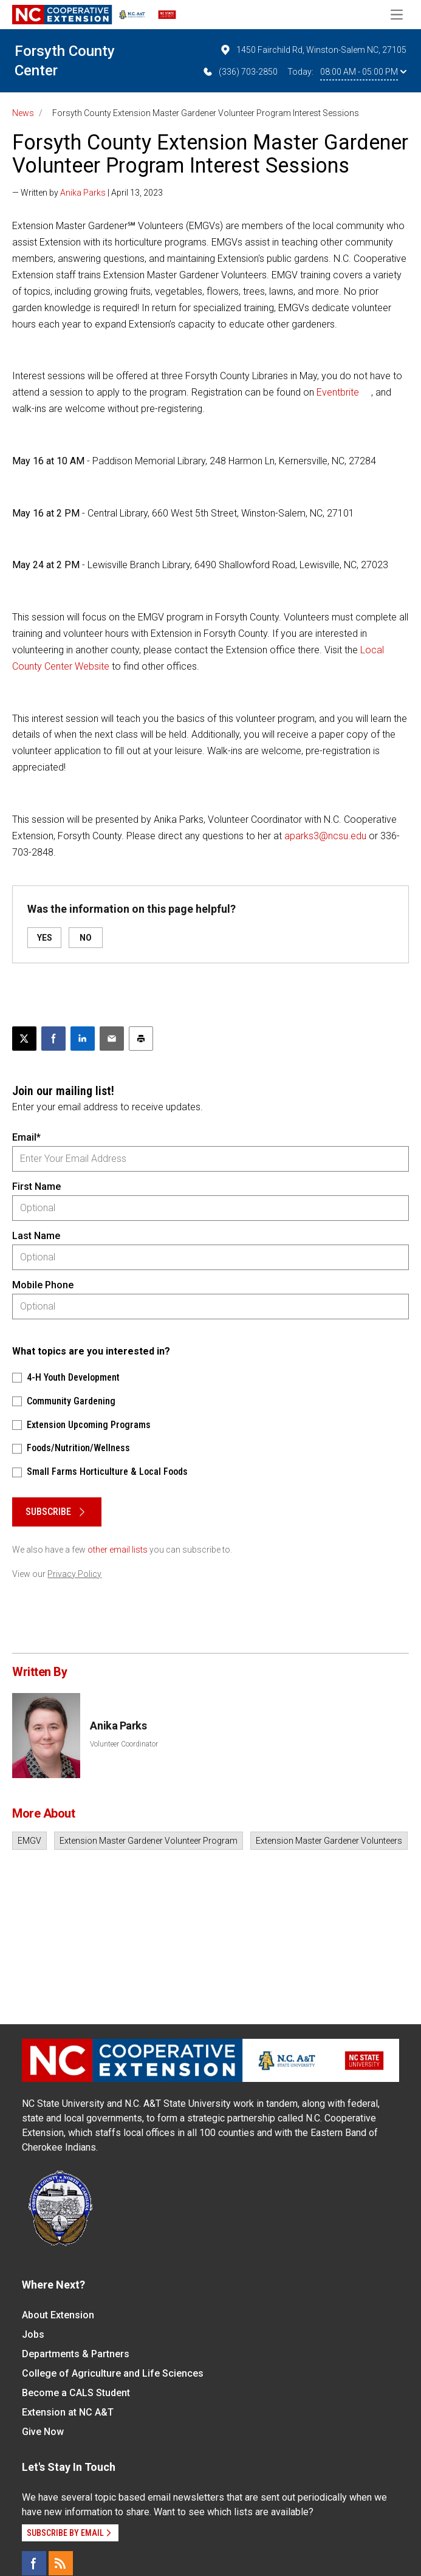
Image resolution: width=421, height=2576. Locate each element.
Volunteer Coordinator (124, 1744)
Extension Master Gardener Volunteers (329, 1841)
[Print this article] (141, 1038)
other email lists (117, 1549)
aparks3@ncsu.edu (325, 836)
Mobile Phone (43, 1285)
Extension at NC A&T (68, 2412)
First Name (36, 1186)
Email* (26, 1137)
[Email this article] (112, 1038)
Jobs (33, 2334)
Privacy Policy (74, 1574)
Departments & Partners (75, 2354)
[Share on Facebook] (53, 1038)
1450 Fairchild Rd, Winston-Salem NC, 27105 (312, 50)
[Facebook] (34, 2563)
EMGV (29, 1841)
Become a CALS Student (76, 2393)
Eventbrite (338, 392)
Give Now (43, 2431)
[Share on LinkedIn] (82, 1038)
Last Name (36, 1236)
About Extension (58, 2315)
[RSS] (61, 2563)
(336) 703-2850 (240, 72)
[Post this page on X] (24, 1038)
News (23, 113)
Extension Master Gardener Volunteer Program (149, 1841)
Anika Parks (83, 192)
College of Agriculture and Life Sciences (113, 2373)
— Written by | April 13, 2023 (87, 192)
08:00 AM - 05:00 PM (363, 72)
